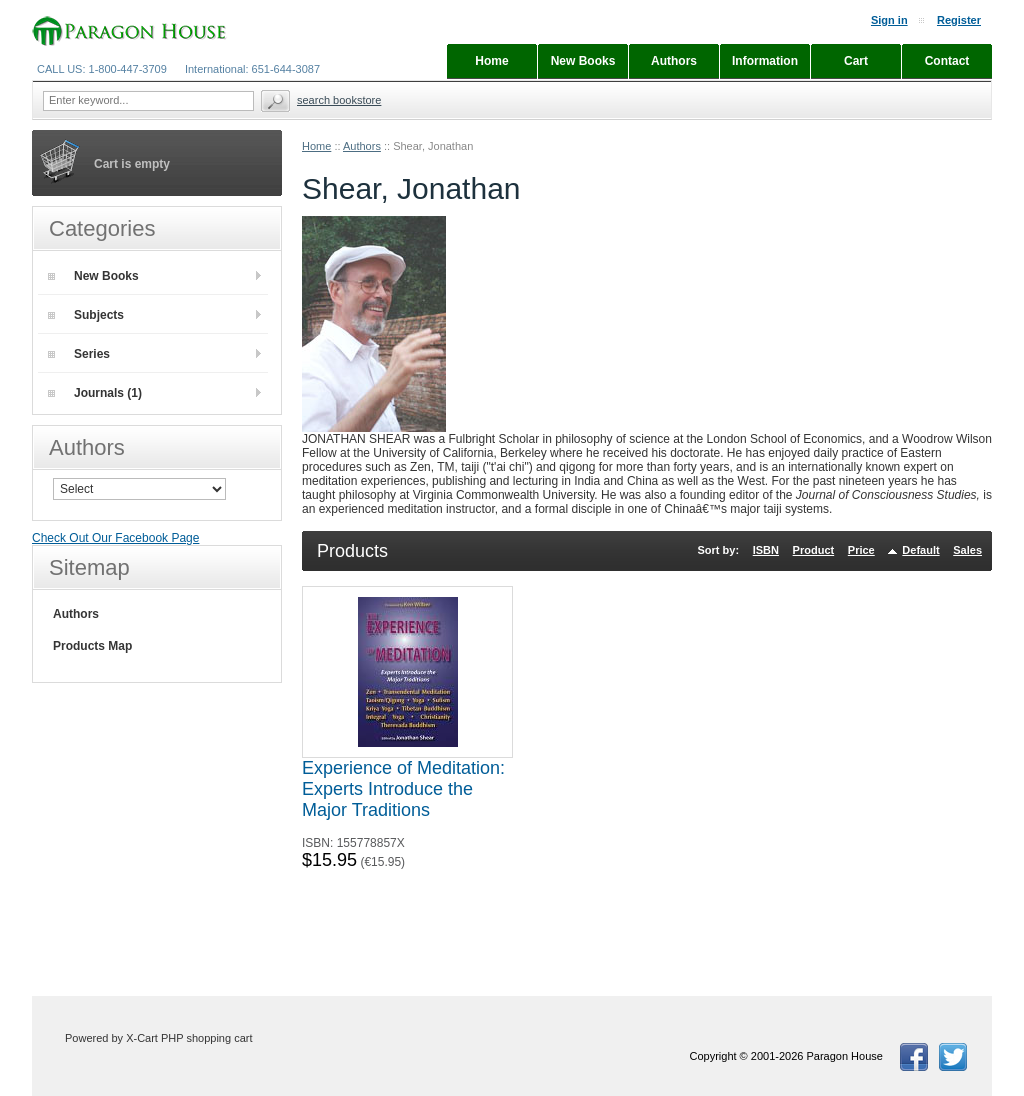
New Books (93, 276)
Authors (362, 146)
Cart (856, 61)
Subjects (86, 315)
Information (765, 61)
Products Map (92, 646)
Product (814, 550)
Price (861, 550)
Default (920, 550)
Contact (947, 61)
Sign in (889, 20)
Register (959, 20)
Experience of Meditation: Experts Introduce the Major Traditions (403, 789)
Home (316, 146)
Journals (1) (95, 393)
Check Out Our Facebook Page (115, 538)
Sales (967, 550)
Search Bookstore (339, 100)
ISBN (766, 550)
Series (79, 354)
